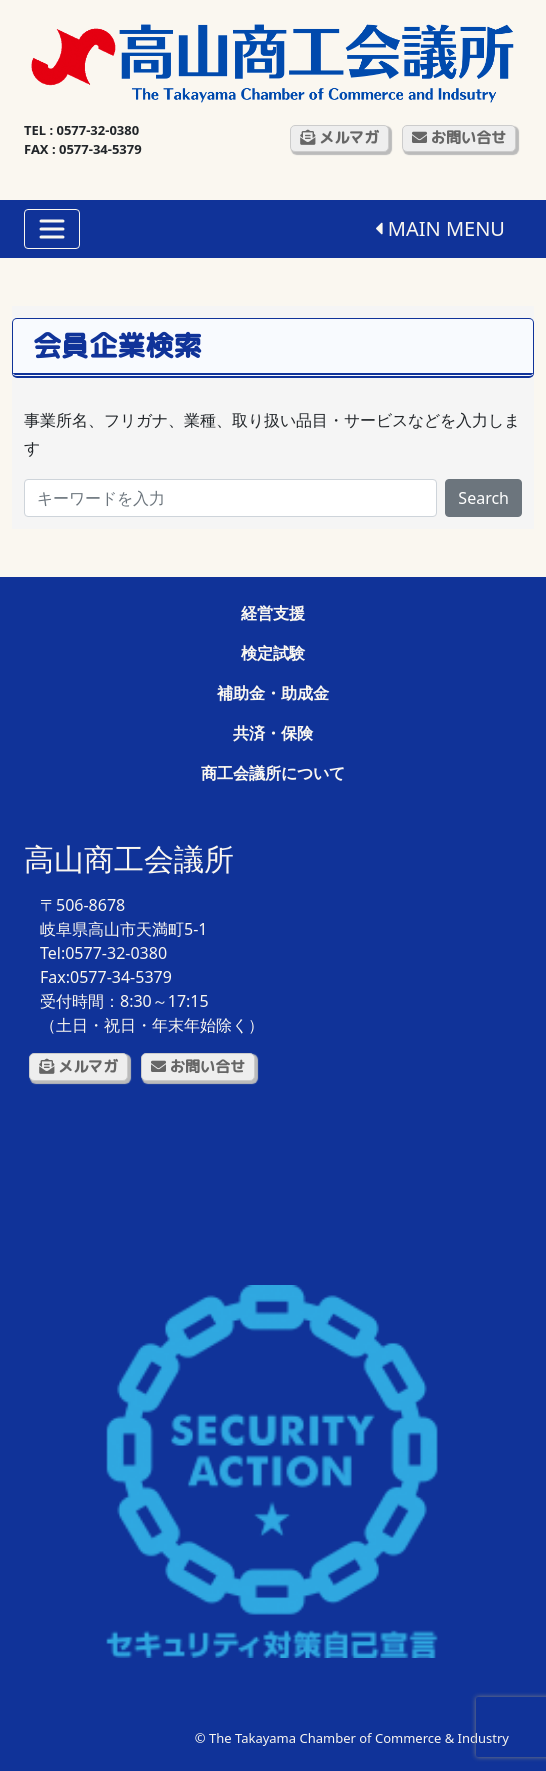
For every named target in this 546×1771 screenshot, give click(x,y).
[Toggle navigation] (52, 229)
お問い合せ (459, 137)
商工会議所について (273, 773)
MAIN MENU (440, 228)
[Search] (230, 498)
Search (483, 498)
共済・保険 (273, 733)
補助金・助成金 (273, 693)
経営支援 (273, 613)
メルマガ (339, 137)
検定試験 (273, 653)
